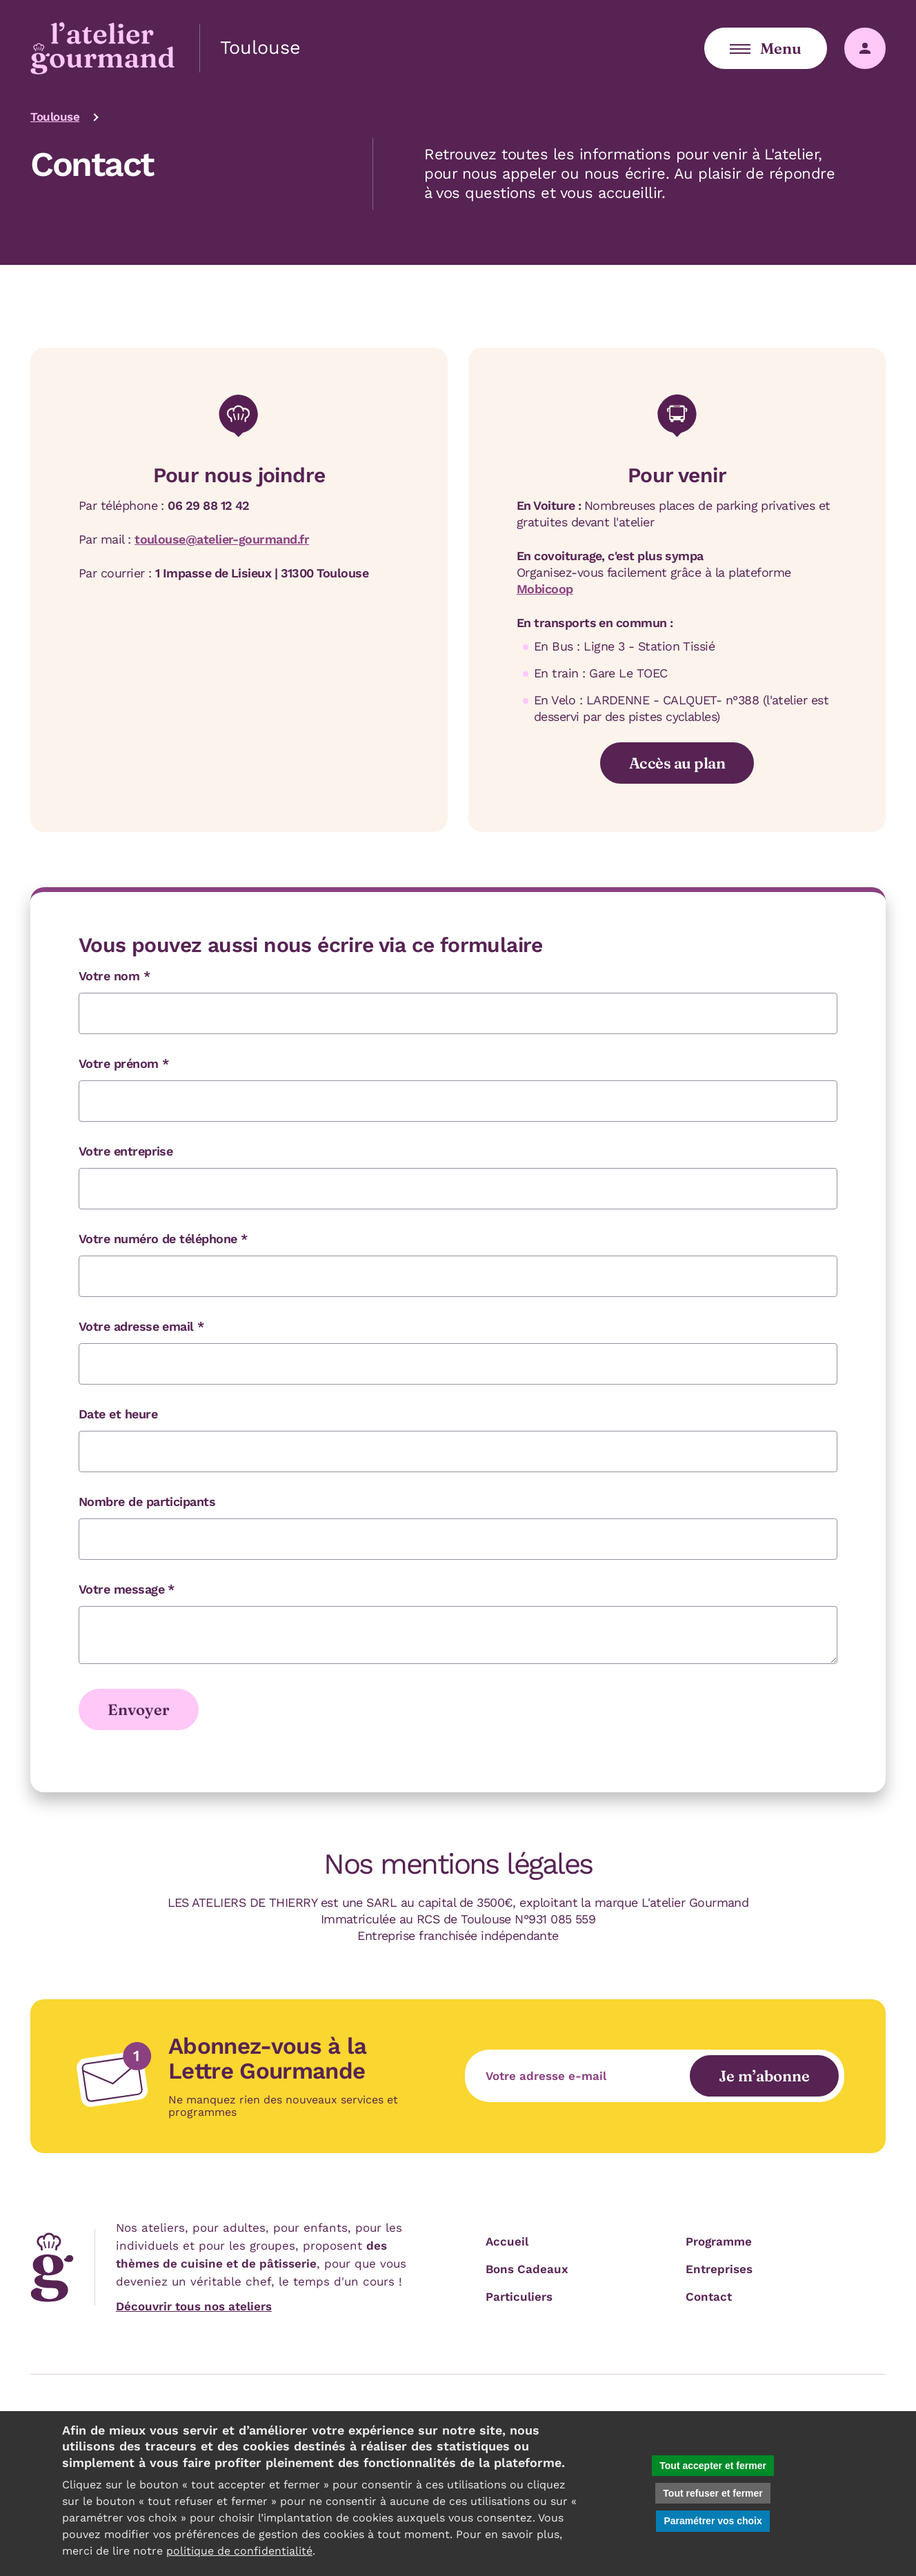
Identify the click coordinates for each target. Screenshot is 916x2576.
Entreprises (719, 2269)
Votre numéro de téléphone (163, 1238)
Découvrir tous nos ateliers (194, 2306)
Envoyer (139, 1709)
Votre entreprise (125, 1151)
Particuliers (519, 2296)
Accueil (507, 2241)
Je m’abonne (764, 2075)
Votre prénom (123, 1063)
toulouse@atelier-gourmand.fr (222, 539)
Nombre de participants (147, 1501)
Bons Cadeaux (527, 2269)
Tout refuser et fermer (712, 2493)
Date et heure (118, 1414)
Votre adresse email (141, 1326)
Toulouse (54, 116)
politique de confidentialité (239, 2550)
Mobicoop (545, 589)
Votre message (127, 1589)
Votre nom (114, 976)
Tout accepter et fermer (712, 2465)
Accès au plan (677, 763)
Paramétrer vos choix (712, 2520)
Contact (709, 2296)
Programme (719, 2241)
